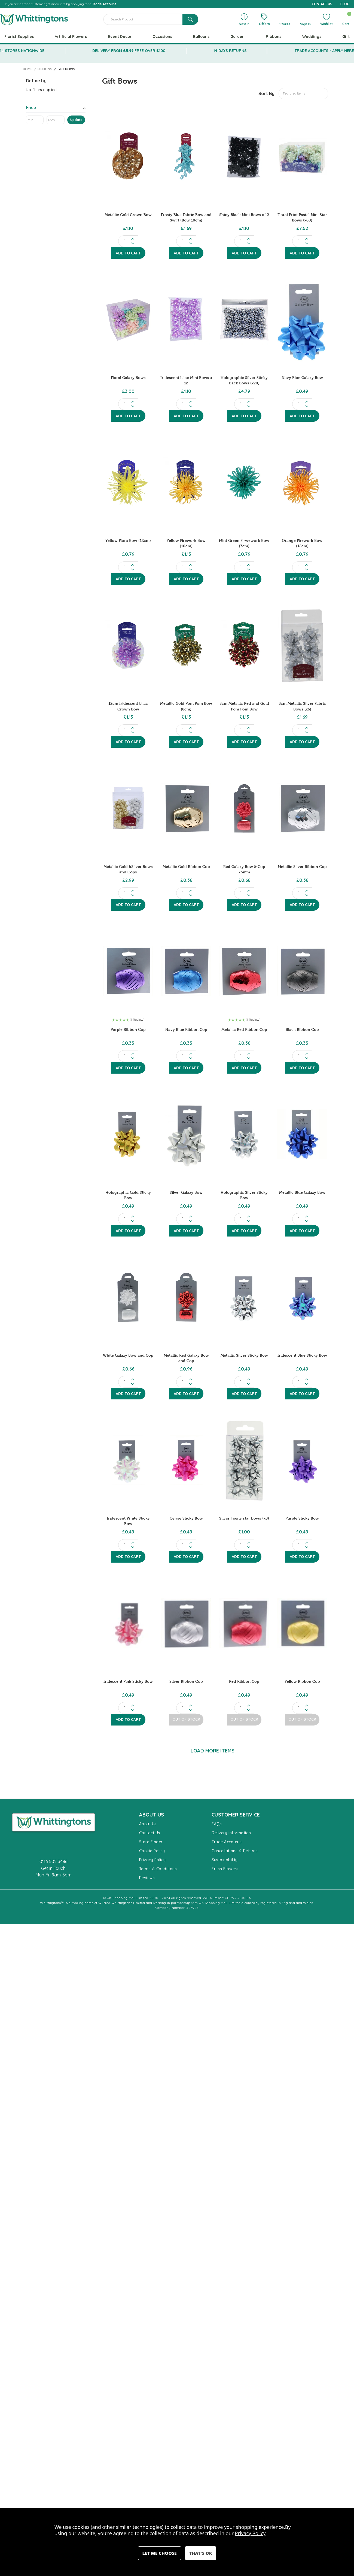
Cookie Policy (152, 1850)
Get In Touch (53, 1868)
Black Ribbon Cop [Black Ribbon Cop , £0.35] (302, 1029)
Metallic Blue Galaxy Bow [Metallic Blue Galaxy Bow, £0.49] (302, 1192)
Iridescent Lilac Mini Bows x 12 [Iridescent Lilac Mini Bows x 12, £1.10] (186, 380)
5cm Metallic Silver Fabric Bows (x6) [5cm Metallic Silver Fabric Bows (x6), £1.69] (302, 706)
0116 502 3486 (53, 1861)
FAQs (217, 1823)
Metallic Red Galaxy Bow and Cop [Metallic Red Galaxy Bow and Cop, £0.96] (186, 1358)
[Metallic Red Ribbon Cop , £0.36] (244, 971)
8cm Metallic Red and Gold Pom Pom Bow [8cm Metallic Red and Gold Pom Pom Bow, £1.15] (244, 706)
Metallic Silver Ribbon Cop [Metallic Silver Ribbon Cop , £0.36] (302, 866)
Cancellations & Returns (235, 1850)
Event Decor (120, 36)
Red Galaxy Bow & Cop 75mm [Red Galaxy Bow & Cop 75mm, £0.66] (244, 869)
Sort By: (267, 93)
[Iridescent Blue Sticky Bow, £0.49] (302, 1297)
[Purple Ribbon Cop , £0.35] (128, 971)
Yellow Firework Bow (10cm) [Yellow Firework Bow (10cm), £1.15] (186, 543)
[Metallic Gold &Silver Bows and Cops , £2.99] (128, 808)
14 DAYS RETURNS (230, 50)
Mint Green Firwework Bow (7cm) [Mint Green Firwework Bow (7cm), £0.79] (244, 543)
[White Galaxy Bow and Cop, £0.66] (128, 1297)
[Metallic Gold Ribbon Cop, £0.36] (186, 808)
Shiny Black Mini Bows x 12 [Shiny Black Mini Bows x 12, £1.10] (244, 214)
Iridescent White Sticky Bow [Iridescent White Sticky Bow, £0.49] (128, 1521)
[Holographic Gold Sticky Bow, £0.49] (128, 1134)
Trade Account (104, 4)
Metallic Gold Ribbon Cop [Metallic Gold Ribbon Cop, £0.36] (186, 866)
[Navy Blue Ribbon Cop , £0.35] (186, 971)
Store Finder (151, 1841)
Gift (346, 36)
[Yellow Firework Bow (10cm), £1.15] (186, 482)
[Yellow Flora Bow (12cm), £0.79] (128, 482)
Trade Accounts (227, 1841)
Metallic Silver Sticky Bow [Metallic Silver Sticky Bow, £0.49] (244, 1355)
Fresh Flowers (225, 1868)
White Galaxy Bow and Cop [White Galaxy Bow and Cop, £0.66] (128, 1355)
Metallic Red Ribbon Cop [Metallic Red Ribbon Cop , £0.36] (244, 1029)
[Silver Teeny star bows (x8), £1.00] (244, 1460)
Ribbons (273, 36)
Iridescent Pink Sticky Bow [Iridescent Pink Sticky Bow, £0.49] (128, 1681)
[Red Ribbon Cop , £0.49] (244, 1623)
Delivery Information (231, 1832)
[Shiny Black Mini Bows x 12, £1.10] (244, 156)
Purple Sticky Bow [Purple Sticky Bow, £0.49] (302, 1518)
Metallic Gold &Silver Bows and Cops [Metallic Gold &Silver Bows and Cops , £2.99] (128, 869)
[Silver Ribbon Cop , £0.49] (186, 1623)
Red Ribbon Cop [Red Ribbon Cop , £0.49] (244, 1681)
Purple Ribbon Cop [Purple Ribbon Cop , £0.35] (128, 1029)
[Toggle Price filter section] (56, 108)
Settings (159, 2553)
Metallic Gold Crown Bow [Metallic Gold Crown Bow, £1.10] (128, 214)
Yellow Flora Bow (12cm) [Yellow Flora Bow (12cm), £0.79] (128, 540)
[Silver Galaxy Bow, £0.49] (186, 1134)
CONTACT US (322, 4)
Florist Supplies (19, 36)
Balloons (201, 36)
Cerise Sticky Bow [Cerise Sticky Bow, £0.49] (186, 1518)
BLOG (344, 4)
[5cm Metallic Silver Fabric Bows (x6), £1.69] (302, 645)
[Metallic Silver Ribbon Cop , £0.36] (302, 808)
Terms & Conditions (158, 1868)
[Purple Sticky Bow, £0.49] (302, 1460)
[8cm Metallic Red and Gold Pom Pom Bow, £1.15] (244, 645)
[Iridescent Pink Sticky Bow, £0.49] (128, 1623)
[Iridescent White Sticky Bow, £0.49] (128, 1460)
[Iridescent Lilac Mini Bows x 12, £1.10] (186, 319)
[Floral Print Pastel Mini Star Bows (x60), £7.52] (302, 156)
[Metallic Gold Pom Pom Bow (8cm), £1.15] (186, 645)
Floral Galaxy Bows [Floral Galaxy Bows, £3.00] (128, 377)
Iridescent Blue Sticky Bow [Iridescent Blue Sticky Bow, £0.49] (302, 1355)
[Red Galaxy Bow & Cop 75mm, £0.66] (244, 808)
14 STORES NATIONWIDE (22, 50)
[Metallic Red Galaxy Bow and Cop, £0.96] (186, 1297)
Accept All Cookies (200, 2553)
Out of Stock (186, 1719)
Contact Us (149, 1832)
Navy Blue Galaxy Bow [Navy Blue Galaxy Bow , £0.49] (302, 377)
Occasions (162, 36)
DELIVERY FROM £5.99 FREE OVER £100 (128, 50)
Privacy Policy (152, 1859)
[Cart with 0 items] (345, 19)
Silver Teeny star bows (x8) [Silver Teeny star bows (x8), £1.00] (244, 1518)
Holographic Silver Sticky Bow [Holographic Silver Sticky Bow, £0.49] (244, 1195)
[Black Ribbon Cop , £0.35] (302, 971)
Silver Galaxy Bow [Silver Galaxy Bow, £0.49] (186, 1192)
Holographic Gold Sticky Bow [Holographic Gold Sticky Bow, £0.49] (128, 1195)
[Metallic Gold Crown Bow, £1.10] (128, 156)
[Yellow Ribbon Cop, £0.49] (302, 1623)
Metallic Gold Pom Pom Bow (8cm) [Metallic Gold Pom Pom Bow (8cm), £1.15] (186, 706)
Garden (237, 36)
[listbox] (303, 93)
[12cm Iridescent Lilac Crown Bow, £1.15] (128, 645)
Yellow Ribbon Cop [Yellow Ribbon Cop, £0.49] (302, 1681)
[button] (128, 1020)
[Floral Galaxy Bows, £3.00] (128, 319)
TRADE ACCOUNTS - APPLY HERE (324, 50)
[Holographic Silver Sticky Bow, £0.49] (244, 1134)
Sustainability (225, 1859)
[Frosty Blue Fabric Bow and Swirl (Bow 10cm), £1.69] (186, 156)
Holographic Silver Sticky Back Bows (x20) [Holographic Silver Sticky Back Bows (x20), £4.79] (244, 380)
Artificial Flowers (71, 36)
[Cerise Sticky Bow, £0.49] (186, 1460)
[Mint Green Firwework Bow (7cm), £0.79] (244, 482)
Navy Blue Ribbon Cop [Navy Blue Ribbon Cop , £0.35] (186, 1029)
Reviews (147, 1877)
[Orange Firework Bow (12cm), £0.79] (302, 482)
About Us (148, 1823)
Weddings (311, 36)
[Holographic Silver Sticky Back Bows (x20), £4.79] (244, 319)
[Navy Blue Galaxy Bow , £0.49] (302, 319)
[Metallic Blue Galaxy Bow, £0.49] (302, 1134)
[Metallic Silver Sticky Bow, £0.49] (244, 1297)
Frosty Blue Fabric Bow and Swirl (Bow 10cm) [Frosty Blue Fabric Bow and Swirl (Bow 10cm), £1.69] (186, 217)
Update (76, 120)
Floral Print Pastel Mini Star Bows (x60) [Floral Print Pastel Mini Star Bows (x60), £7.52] (302, 217)
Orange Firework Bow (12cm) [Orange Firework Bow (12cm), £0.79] (302, 543)
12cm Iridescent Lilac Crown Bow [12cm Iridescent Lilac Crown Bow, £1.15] (128, 706)
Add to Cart (128, 253)
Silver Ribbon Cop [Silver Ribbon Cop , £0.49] (186, 1681)
